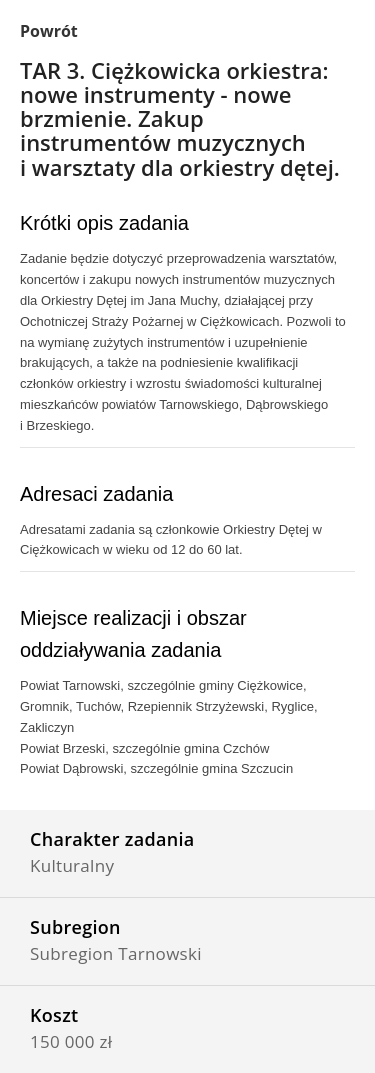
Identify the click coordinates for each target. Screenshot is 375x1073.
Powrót (49, 31)
